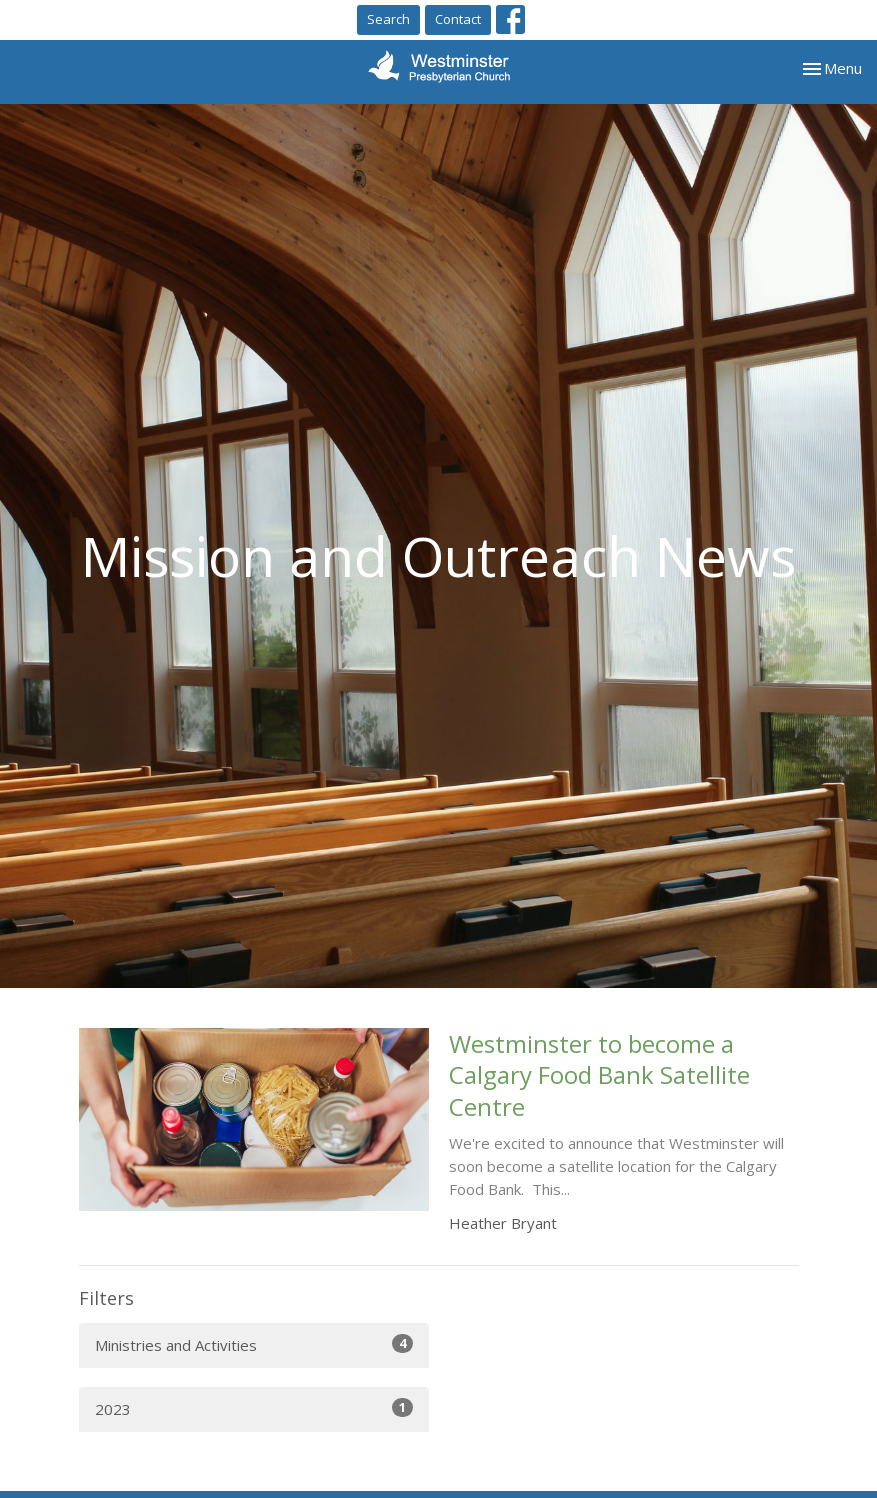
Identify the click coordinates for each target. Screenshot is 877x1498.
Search (388, 19)
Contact (458, 19)
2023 (254, 1408)
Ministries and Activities (254, 1344)
